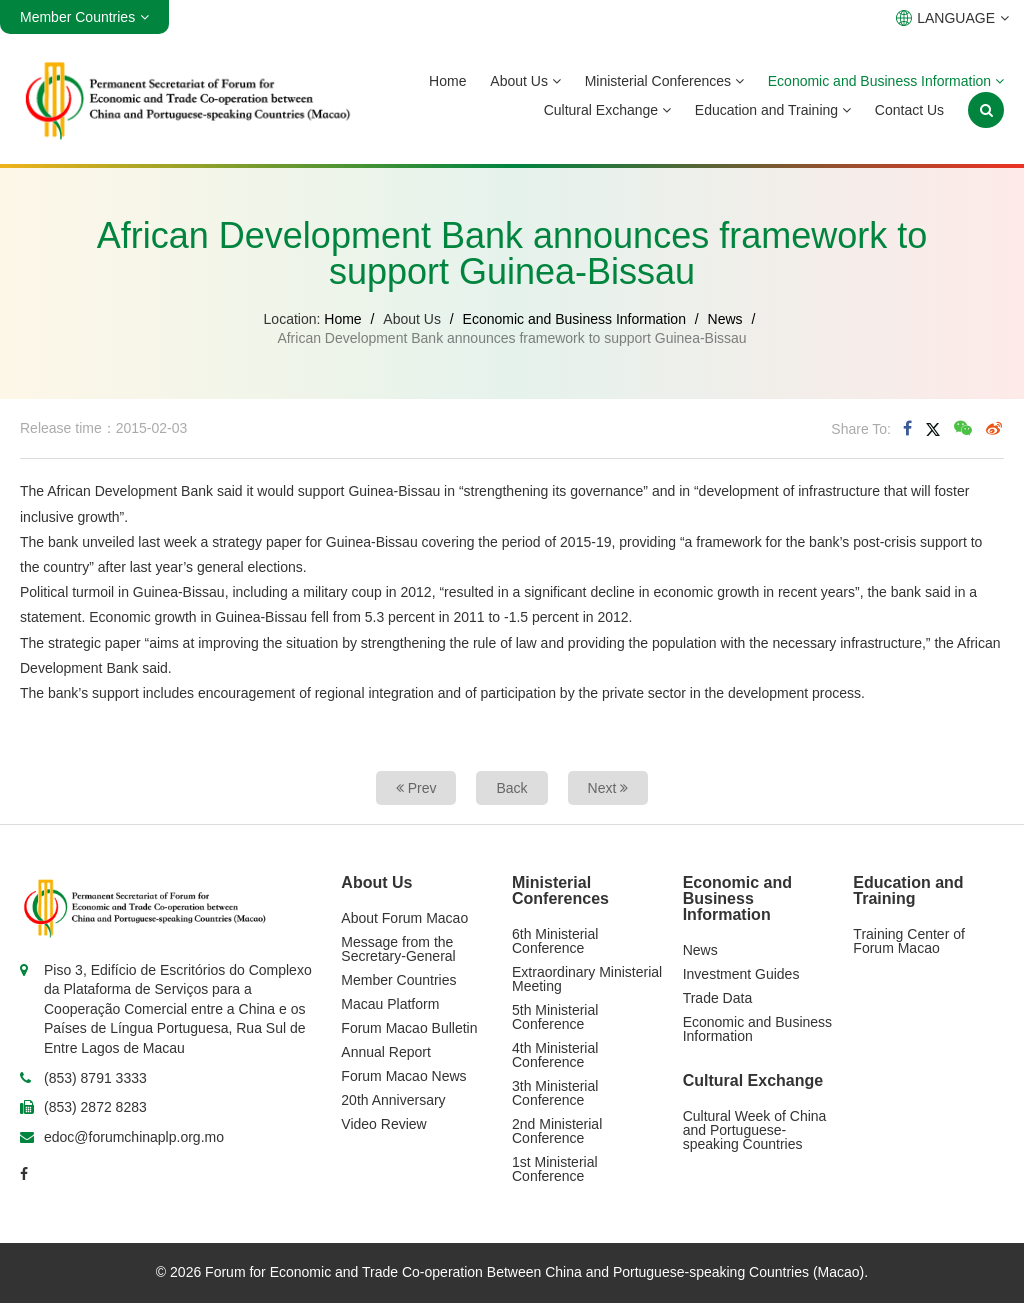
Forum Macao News (403, 1076)
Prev (416, 788)
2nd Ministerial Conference (557, 1131)
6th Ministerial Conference (555, 941)
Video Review (383, 1124)
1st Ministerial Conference (555, 1169)
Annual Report (386, 1052)
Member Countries (398, 980)
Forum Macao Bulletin (409, 1028)
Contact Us (909, 110)
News (725, 319)
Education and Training (773, 110)
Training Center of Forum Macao (909, 941)
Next (608, 788)
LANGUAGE (952, 18)
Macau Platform (390, 1004)
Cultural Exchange (607, 110)
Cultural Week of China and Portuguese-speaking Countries (755, 1130)
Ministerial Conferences (664, 81)
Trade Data (718, 998)
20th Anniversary (393, 1100)
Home (447, 81)
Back (511, 788)
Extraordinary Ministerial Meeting (587, 979)
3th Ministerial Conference (555, 1093)
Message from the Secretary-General (398, 949)
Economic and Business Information (886, 81)
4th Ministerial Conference (555, 1055)
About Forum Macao (404, 918)
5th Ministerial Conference (555, 1017)
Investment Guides (741, 974)
